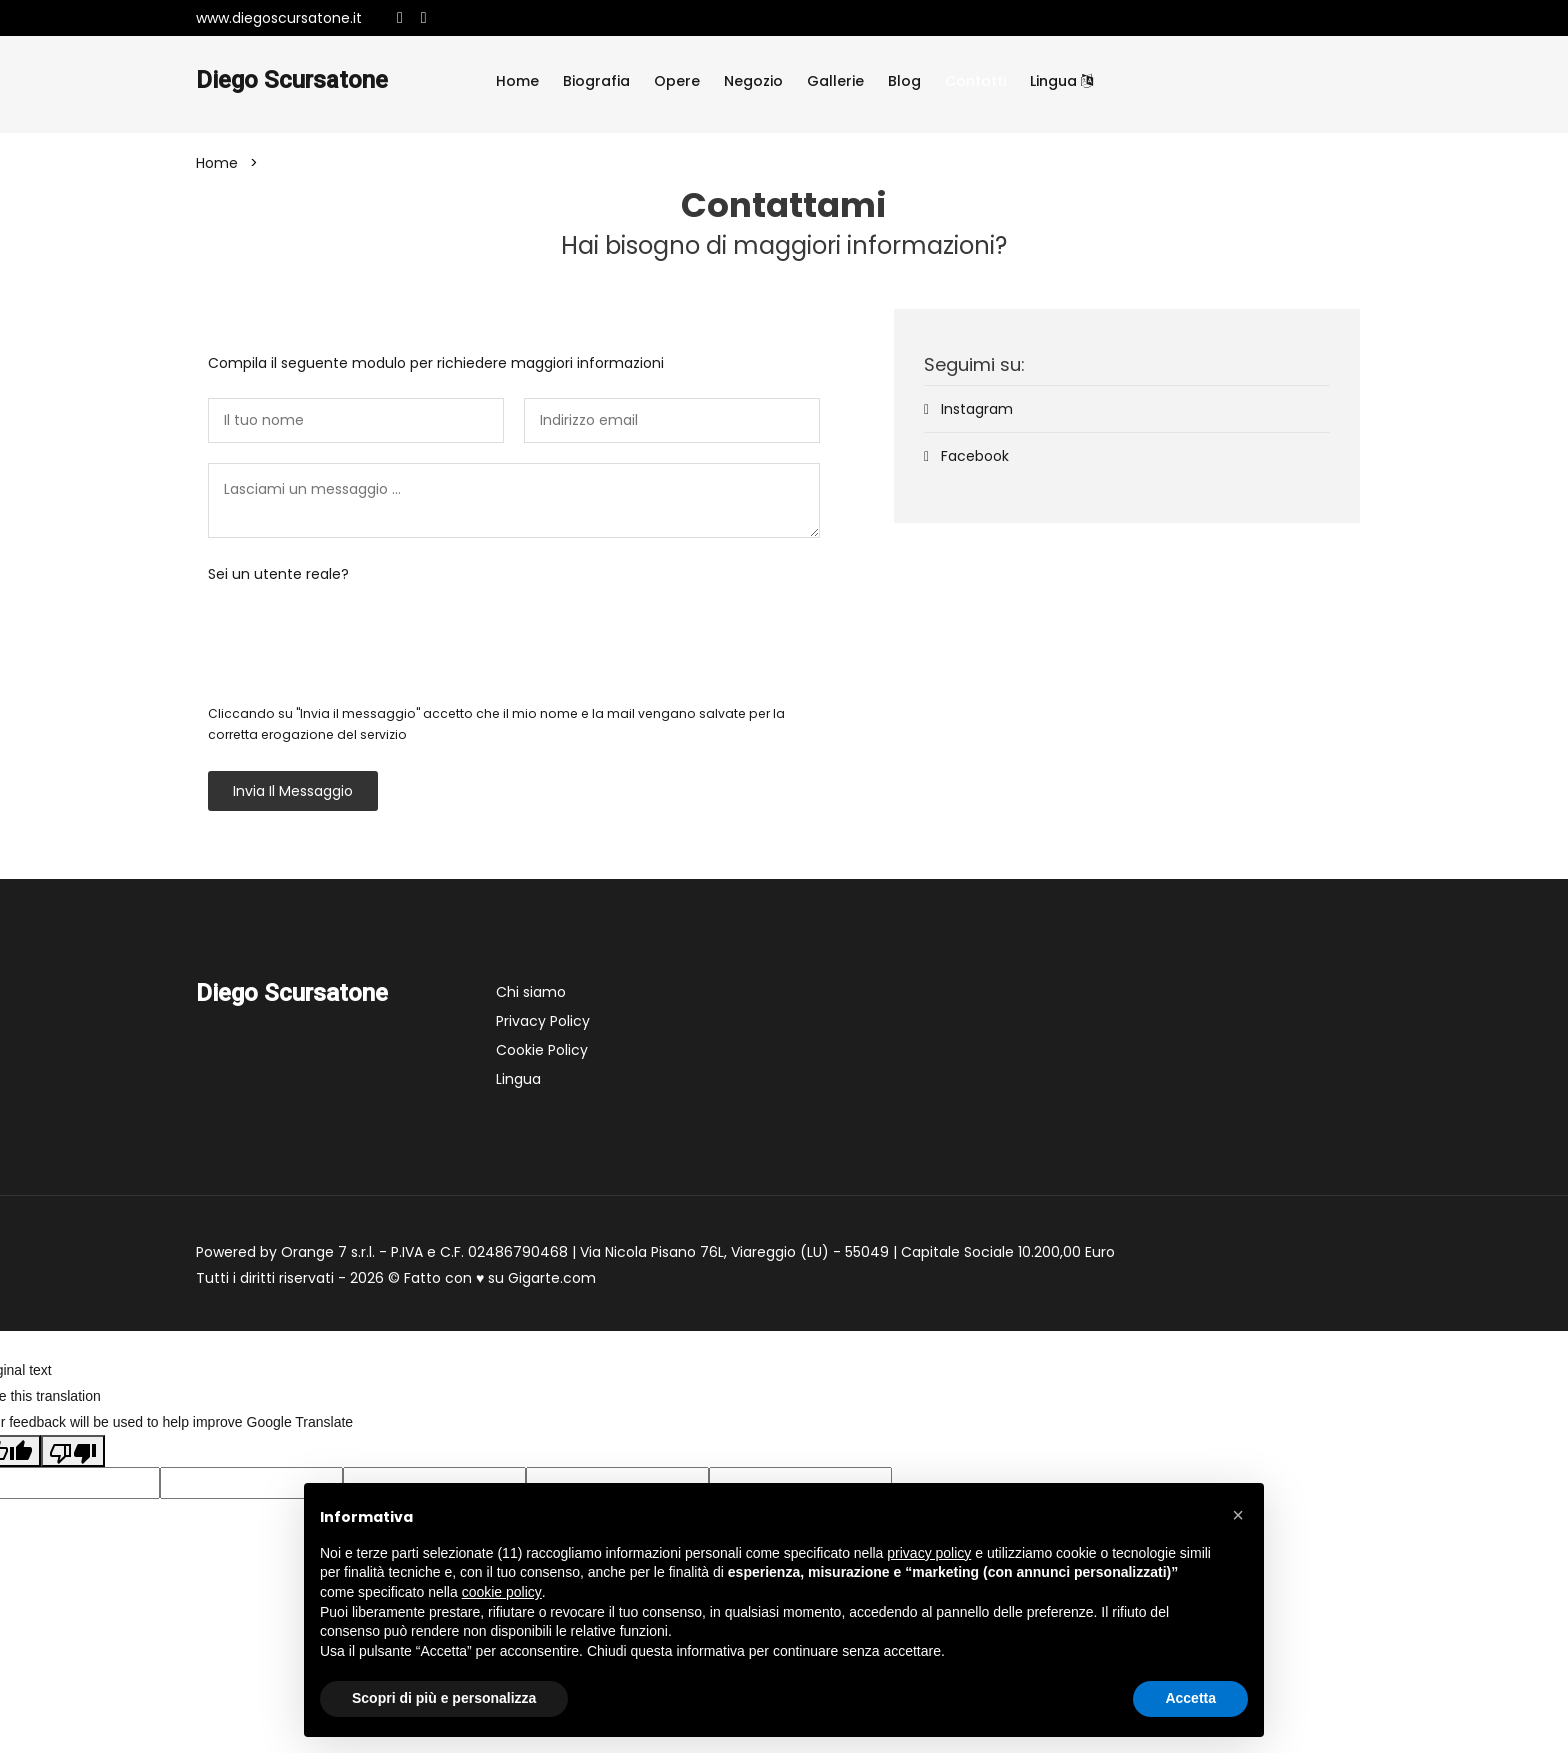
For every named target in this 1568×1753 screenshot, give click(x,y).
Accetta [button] (1190, 1698)
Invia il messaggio (293, 791)
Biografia (596, 81)
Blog (904, 81)
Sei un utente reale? (278, 574)
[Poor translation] (73, 1451)
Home (517, 81)
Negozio (753, 81)
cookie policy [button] (502, 1592)
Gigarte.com (552, 1278)
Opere (677, 81)
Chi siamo (531, 992)
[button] (1238, 1515)
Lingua (1061, 81)
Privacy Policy (543, 1021)
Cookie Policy (542, 1050)
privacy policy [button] (929, 1553)
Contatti (975, 81)
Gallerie (835, 81)
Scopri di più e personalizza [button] (444, 1698)
